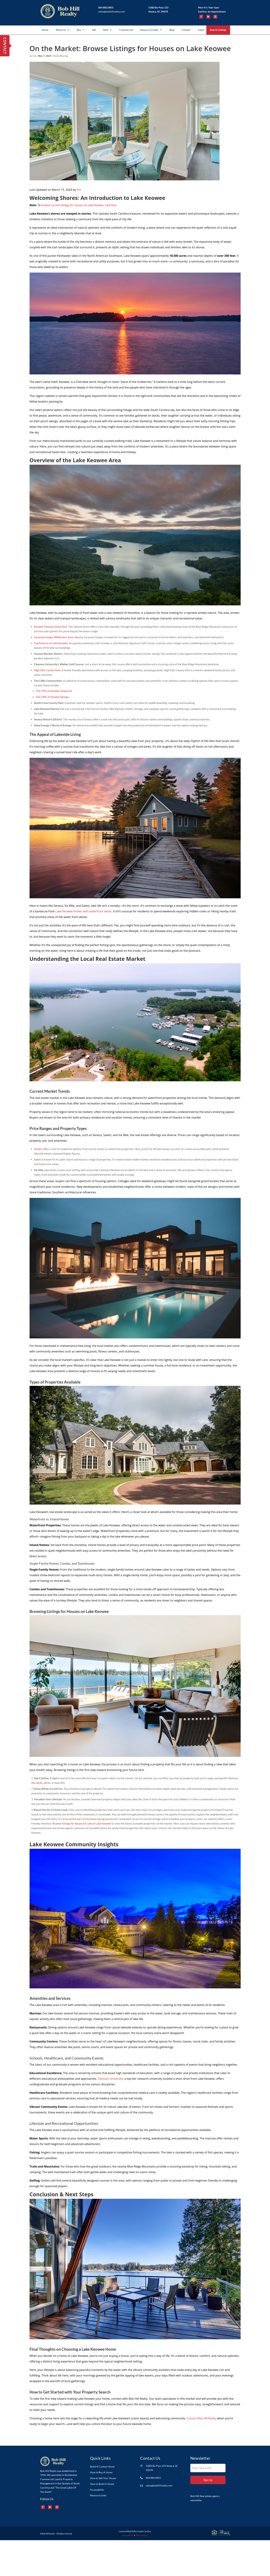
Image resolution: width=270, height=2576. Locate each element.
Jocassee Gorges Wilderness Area (53, 637)
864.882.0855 (105, 7)
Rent (105, 29)
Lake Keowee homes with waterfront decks (83, 911)
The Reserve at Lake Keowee (51, 643)
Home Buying (60, 55)
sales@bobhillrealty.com (111, 11)
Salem (37, 1159)
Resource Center (149, 29)
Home (45, 29)
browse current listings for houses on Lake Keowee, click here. (79, 205)
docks (39, 1782)
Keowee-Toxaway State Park (50, 626)
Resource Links (98, 2495)
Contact (186, 29)
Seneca (38, 1148)
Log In (201, 29)
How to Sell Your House (103, 2478)
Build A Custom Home (102, 2466)
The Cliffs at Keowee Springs (52, 696)
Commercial (126, 29)
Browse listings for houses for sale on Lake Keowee (81, 1823)
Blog (171, 29)
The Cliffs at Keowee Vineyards (54, 690)
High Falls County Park (47, 670)
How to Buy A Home (101, 2472)
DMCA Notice (141, 2535)
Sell (94, 29)
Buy (79, 29)
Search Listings (218, 29)
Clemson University (110, 2079)
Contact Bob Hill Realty (201, 2418)
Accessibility (97, 2489)
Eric (35, 55)
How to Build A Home (102, 2484)
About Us (61, 29)
